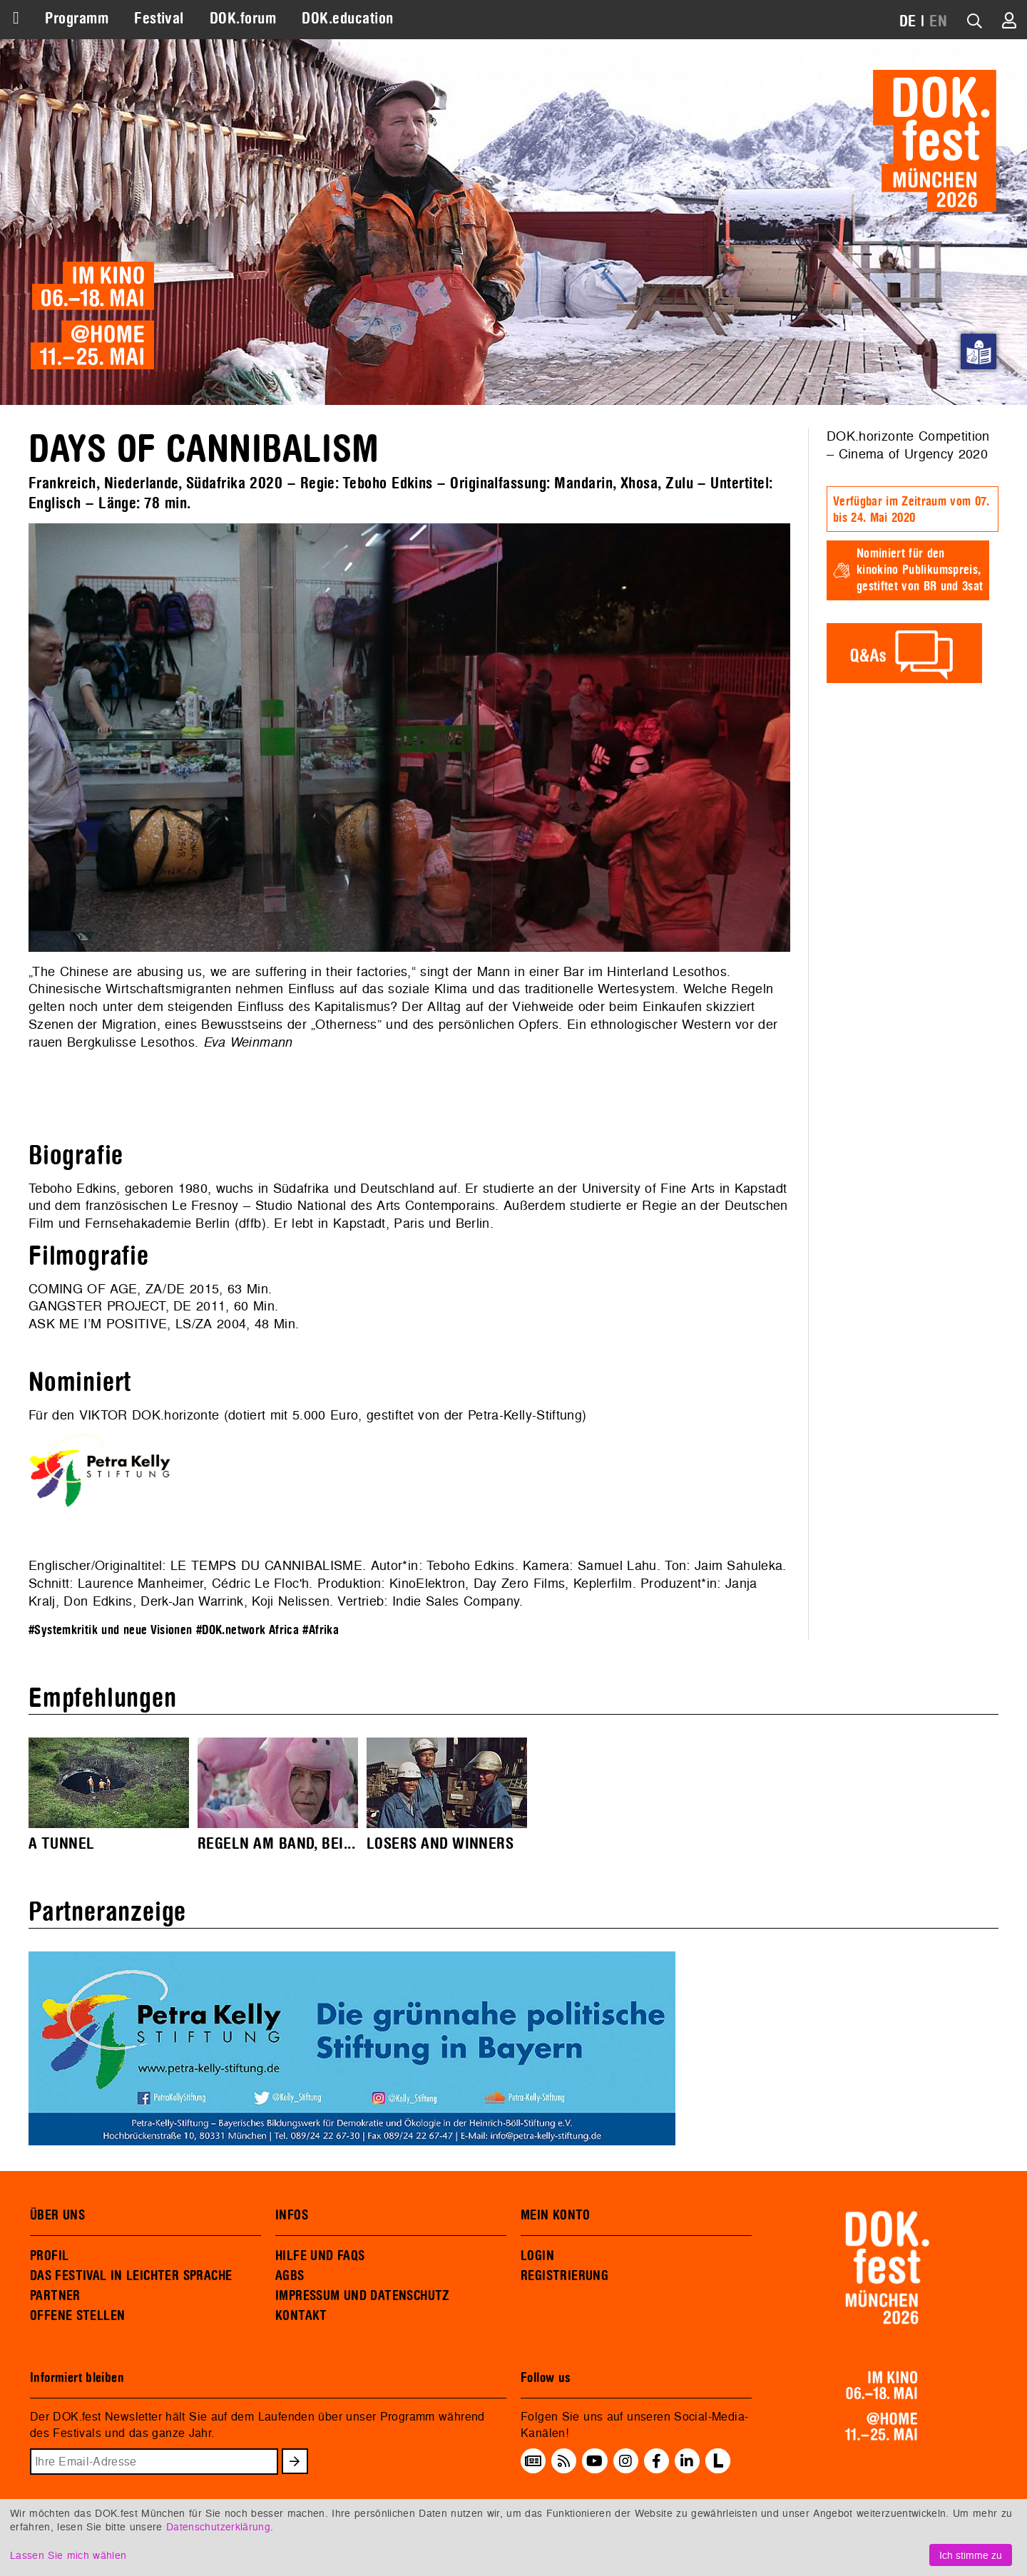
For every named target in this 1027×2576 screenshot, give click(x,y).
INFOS (291, 2215)
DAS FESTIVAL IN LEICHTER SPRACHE (131, 2276)
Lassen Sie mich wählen (68, 2555)
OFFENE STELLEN (77, 2316)
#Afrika (320, 1630)
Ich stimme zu (970, 2555)
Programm (76, 18)
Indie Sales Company (455, 1601)
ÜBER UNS (57, 2215)
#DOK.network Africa (247, 1630)
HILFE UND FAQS (319, 2256)
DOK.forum (243, 18)
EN (938, 21)
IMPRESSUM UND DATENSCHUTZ (362, 2296)
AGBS (290, 2276)
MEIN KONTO (556, 2215)
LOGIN (537, 2256)
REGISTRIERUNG (564, 2276)
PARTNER (55, 2296)
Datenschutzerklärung (218, 2526)
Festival (159, 18)
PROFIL (49, 2256)
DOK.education (347, 18)
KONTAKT (301, 2316)
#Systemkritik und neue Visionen (111, 1630)
